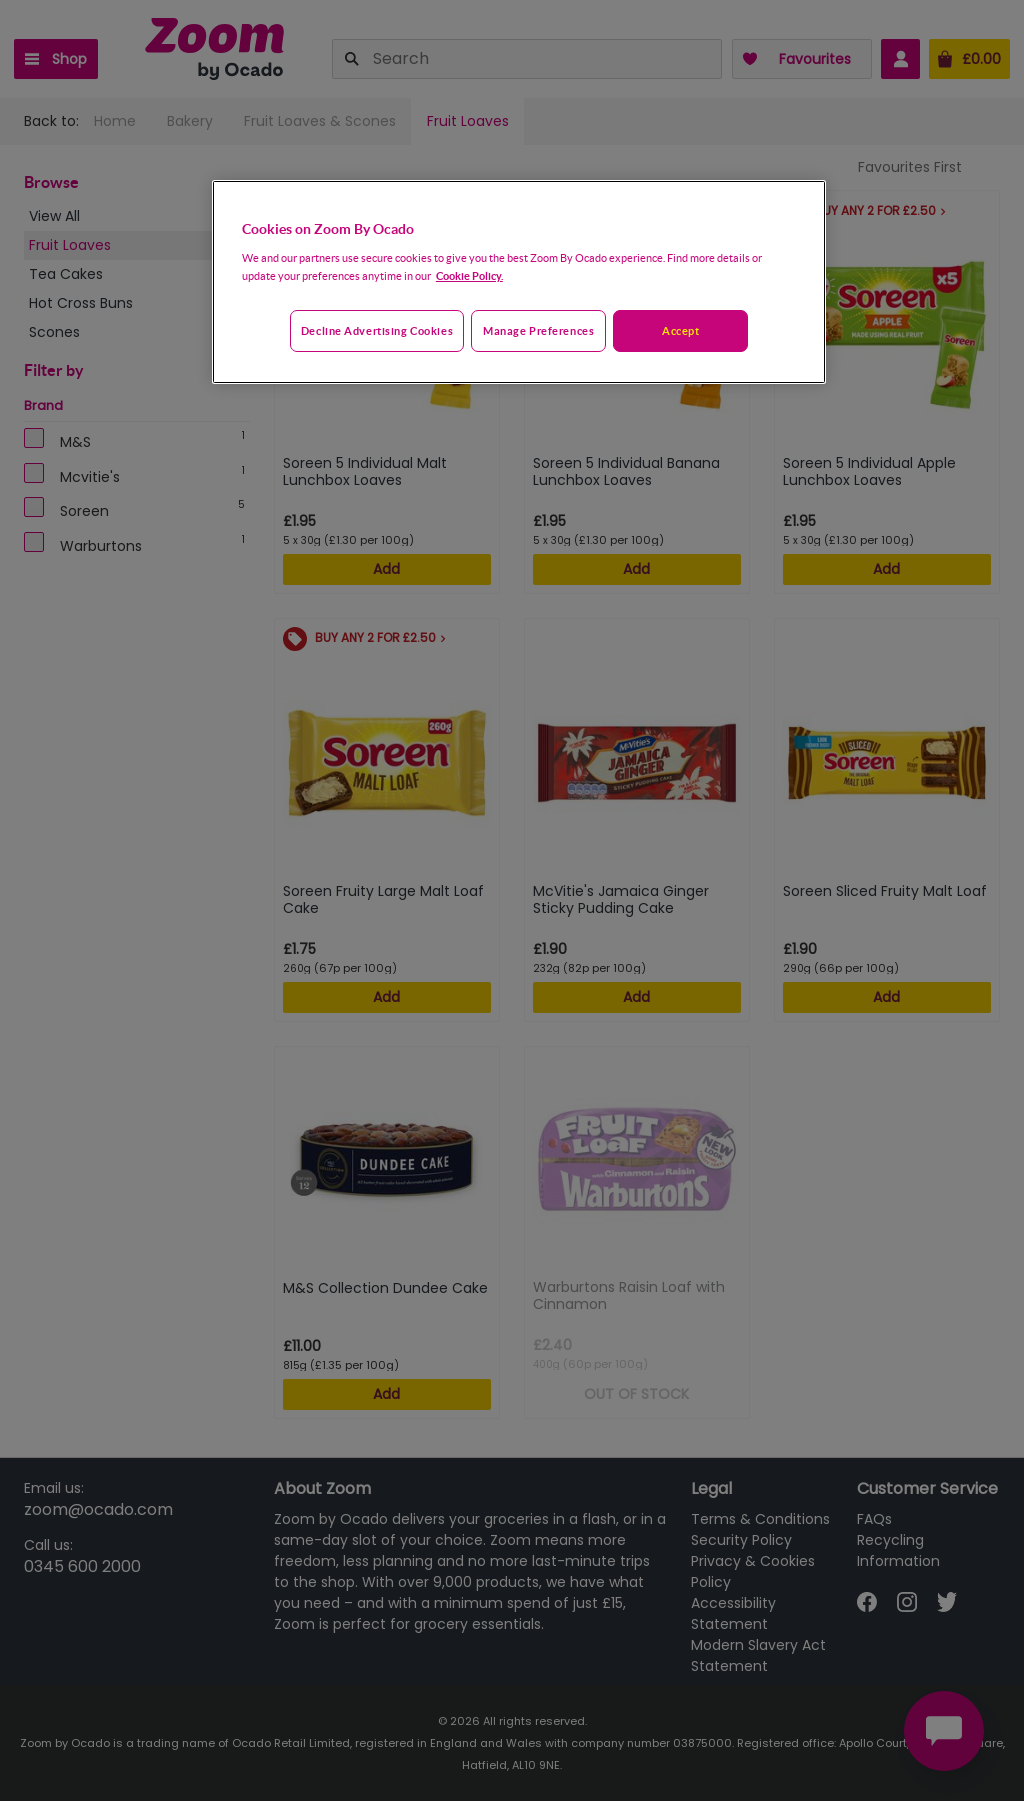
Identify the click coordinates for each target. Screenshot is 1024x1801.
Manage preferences (538, 330)
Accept (680, 330)
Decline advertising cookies (377, 330)
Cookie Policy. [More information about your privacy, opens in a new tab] (469, 275)
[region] (519, 282)
